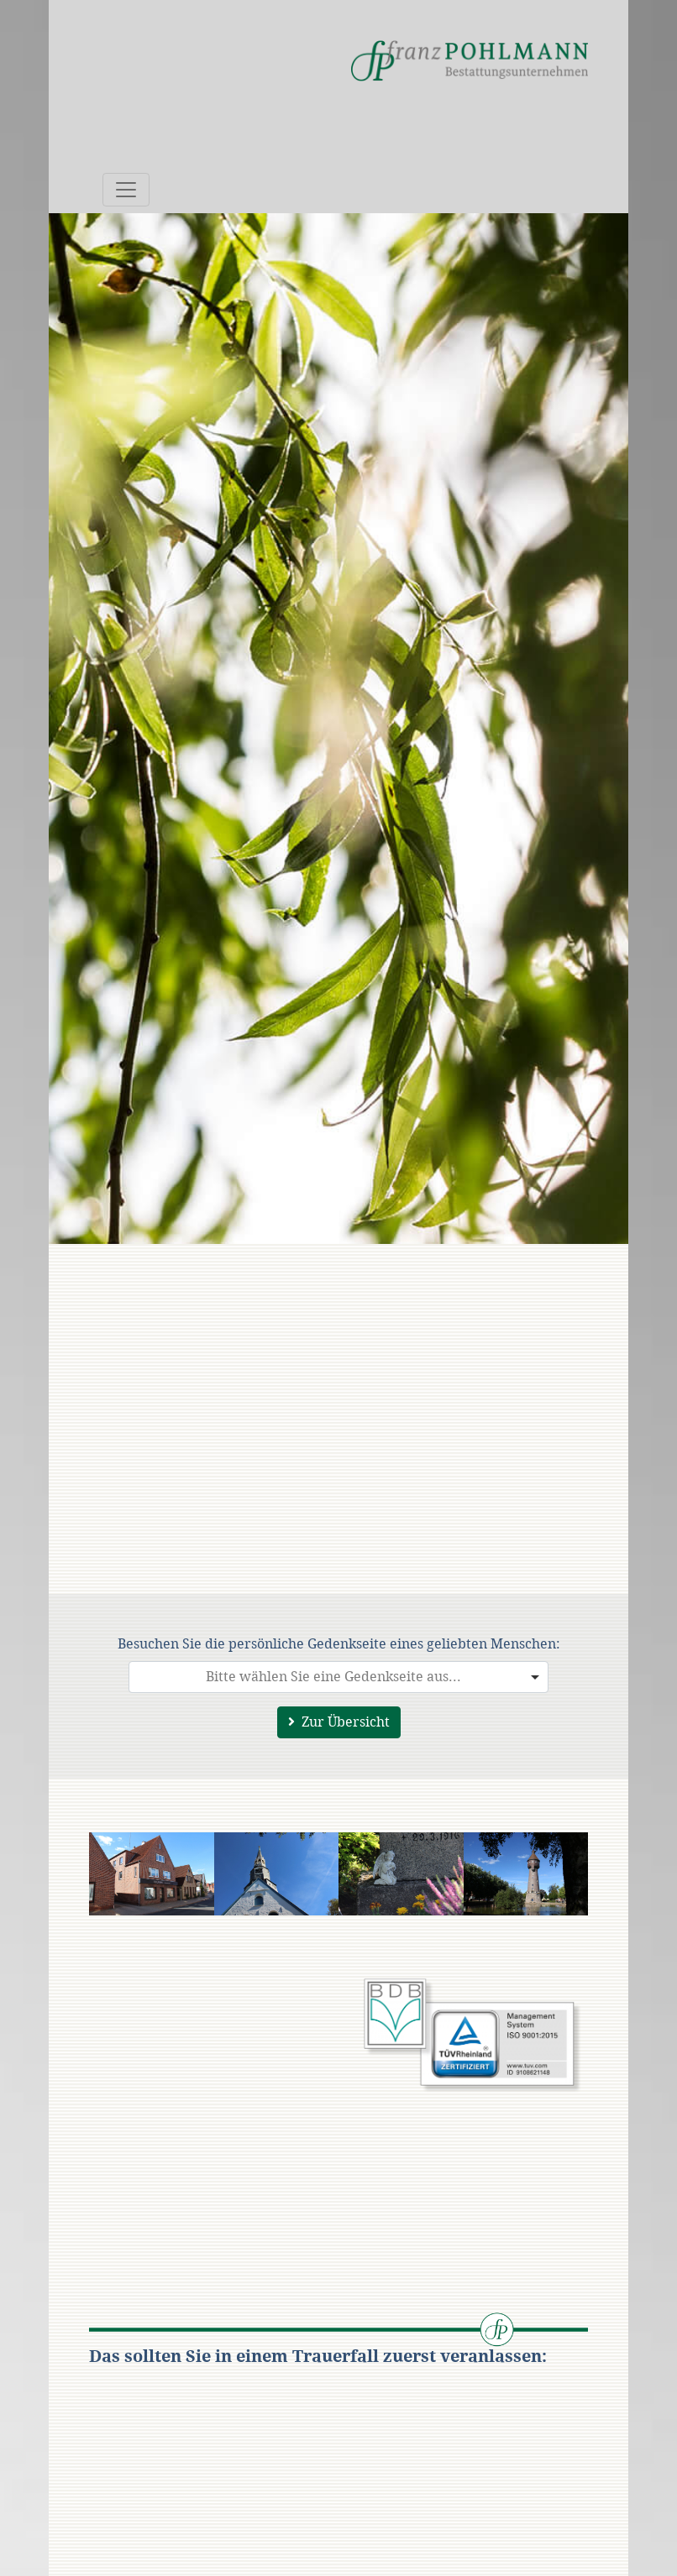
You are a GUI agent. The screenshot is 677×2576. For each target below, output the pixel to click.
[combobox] (338, 1677)
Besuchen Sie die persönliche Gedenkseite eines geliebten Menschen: (339, 1644)
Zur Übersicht (339, 1722)
